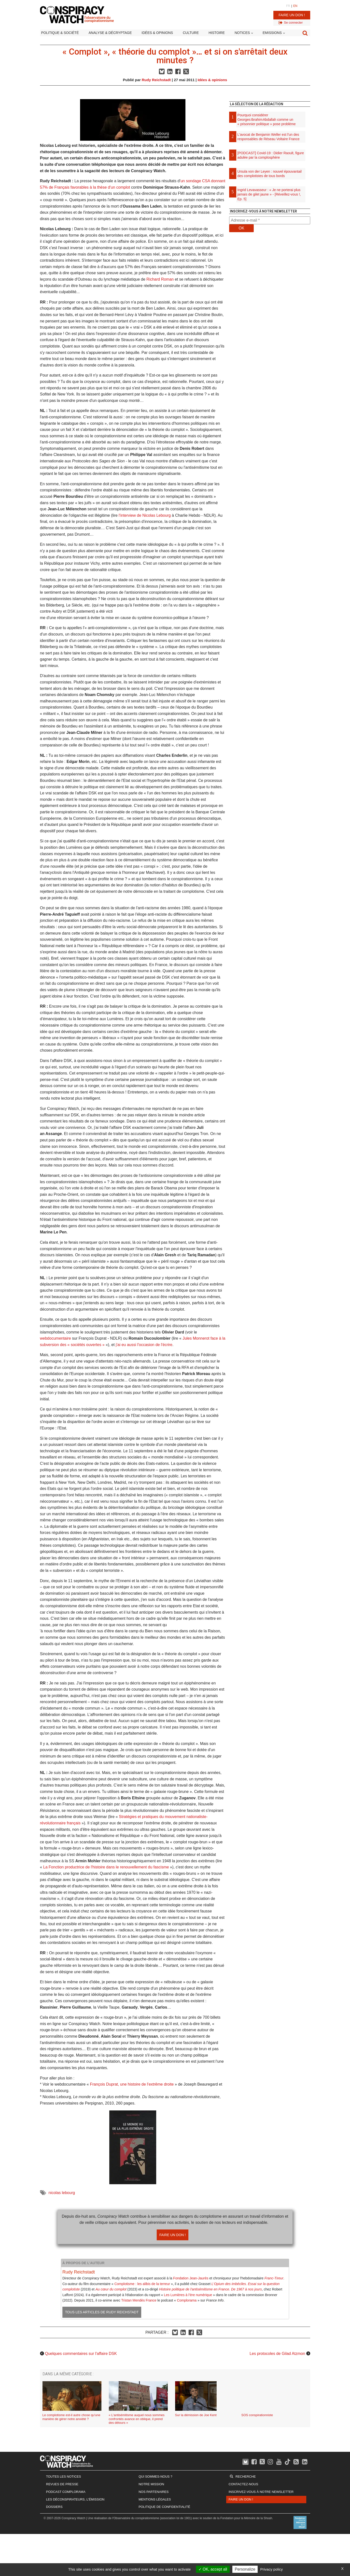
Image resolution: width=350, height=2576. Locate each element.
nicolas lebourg (62, 2193)
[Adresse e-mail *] (269, 220)
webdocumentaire (55, 1338)
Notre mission (151, 2484)
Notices (242, 33)
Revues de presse (62, 2484)
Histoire (217, 33)
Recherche (246, 2476)
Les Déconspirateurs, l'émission (75, 2499)
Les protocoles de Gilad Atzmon (277, 2353)
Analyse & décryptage (110, 33)
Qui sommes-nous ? (155, 2476)
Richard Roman (160, 279)
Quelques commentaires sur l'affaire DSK (81, 2353)
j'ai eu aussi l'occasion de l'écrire (144, 1345)
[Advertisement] (269, 287)
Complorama (186, 2300)
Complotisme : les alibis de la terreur (142, 2284)
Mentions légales (155, 2499)
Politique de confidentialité (164, 2507)
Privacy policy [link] (271, 2569)
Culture (191, 33)
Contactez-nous (243, 2484)
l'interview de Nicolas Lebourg (145, 515)
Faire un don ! (292, 15)
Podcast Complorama (65, 2492)
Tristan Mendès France (138, 2300)
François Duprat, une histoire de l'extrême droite (132, 2084)
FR (288, 6)
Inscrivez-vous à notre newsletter (261, 2492)
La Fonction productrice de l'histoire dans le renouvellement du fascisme (106, 1867)
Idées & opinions (157, 33)
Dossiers (54, 2507)
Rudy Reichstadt (156, 80)
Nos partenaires (153, 2492)
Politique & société (60, 33)
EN (295, 6)
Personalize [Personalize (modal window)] (245, 2569)
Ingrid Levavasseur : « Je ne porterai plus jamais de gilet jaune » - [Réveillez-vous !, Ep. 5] (269, 194)
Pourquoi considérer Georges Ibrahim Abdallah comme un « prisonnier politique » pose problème (267, 119)
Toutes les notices (63, 2476)
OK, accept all (212, 2569)
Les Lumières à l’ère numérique (188, 2295)
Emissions (272, 33)
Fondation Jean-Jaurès (190, 2278)
